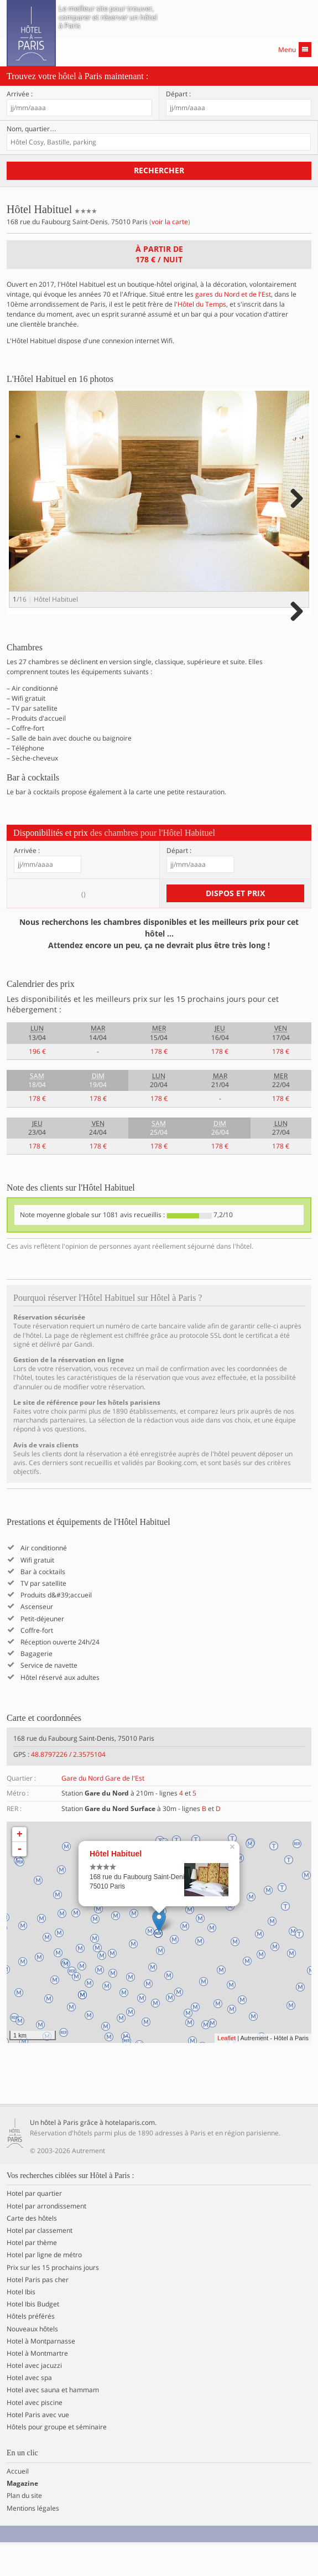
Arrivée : (20, 94)
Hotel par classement (39, 2261)
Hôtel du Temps (202, 304)
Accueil (18, 2502)
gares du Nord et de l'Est (233, 294)
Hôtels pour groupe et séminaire (57, 2458)
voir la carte (170, 221)
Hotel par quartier (34, 2225)
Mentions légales (33, 2539)
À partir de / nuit (159, 254)
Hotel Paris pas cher (38, 2310)
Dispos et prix (235, 924)
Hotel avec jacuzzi (34, 2396)
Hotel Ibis (21, 2323)
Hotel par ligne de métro (44, 2286)
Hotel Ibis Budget (33, 2335)
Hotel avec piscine (34, 2433)
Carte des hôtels (32, 2249)
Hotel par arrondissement (46, 2237)
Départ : (178, 94)
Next (295, 509)
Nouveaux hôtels (32, 2360)
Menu (294, 49)
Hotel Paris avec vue (38, 2445)
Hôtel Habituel (116, 1884)
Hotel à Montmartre (37, 2384)
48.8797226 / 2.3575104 (68, 1785)
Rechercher (159, 170)
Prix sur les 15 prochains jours (53, 2298)
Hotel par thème (32, 2273)
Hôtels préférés (31, 2348)
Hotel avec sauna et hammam (53, 2421)
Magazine (22, 2515)
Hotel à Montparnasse (41, 2372)
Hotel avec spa (29, 2409)
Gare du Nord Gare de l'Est (102, 1809)
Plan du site (24, 2527)
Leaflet (226, 2069)
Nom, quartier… (31, 129)
